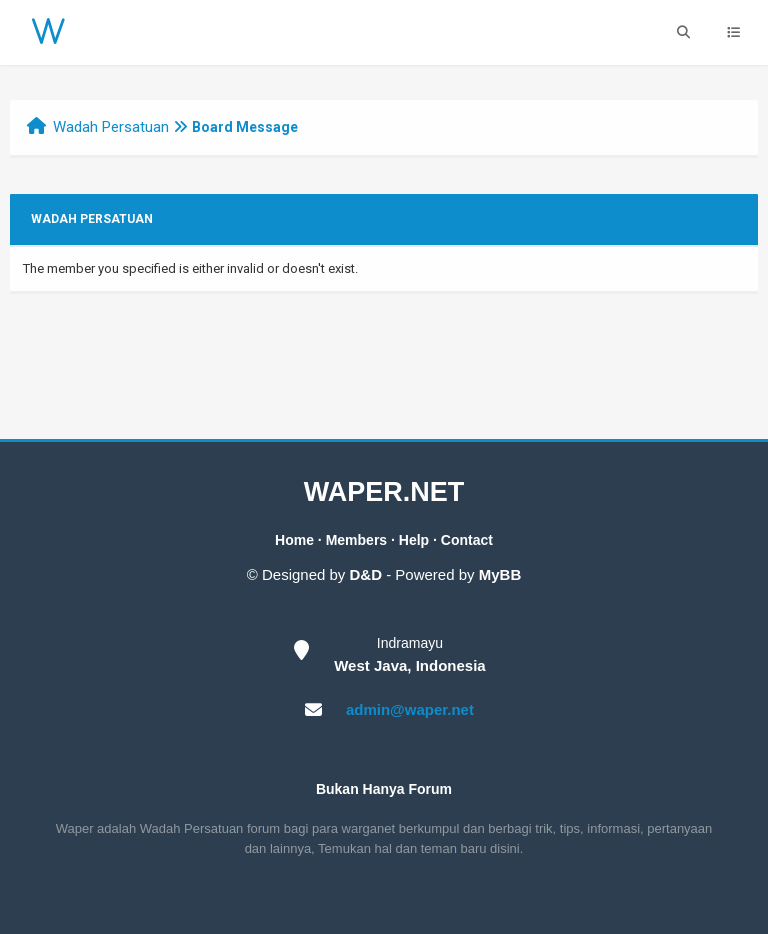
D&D (366, 574)
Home (294, 540)
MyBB (500, 574)
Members (356, 540)
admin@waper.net (410, 709)
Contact (467, 540)
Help (414, 540)
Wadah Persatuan (111, 127)
